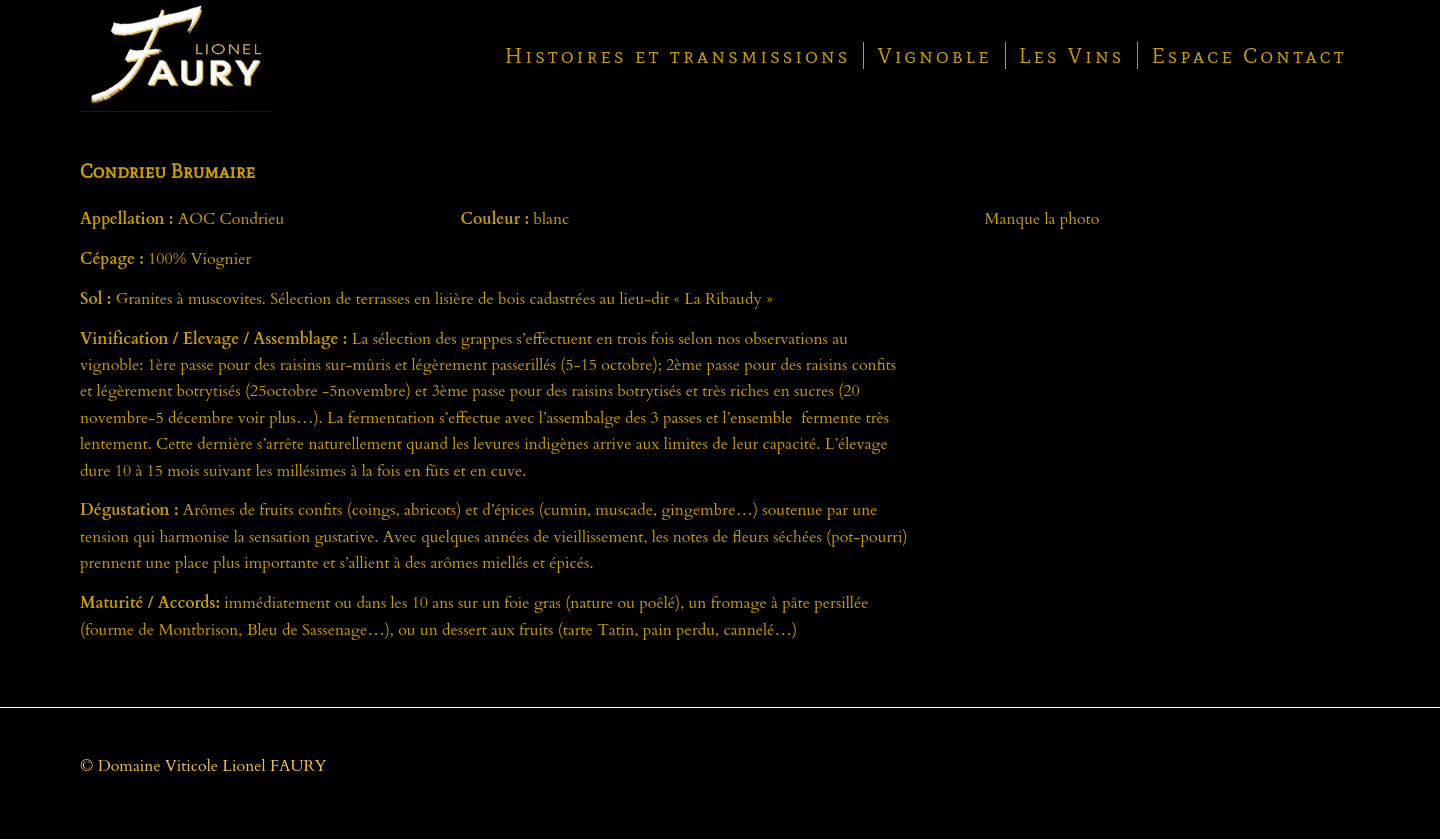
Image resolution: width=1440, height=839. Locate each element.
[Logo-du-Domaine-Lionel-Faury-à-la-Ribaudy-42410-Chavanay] (176, 56)
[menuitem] (678, 56)
